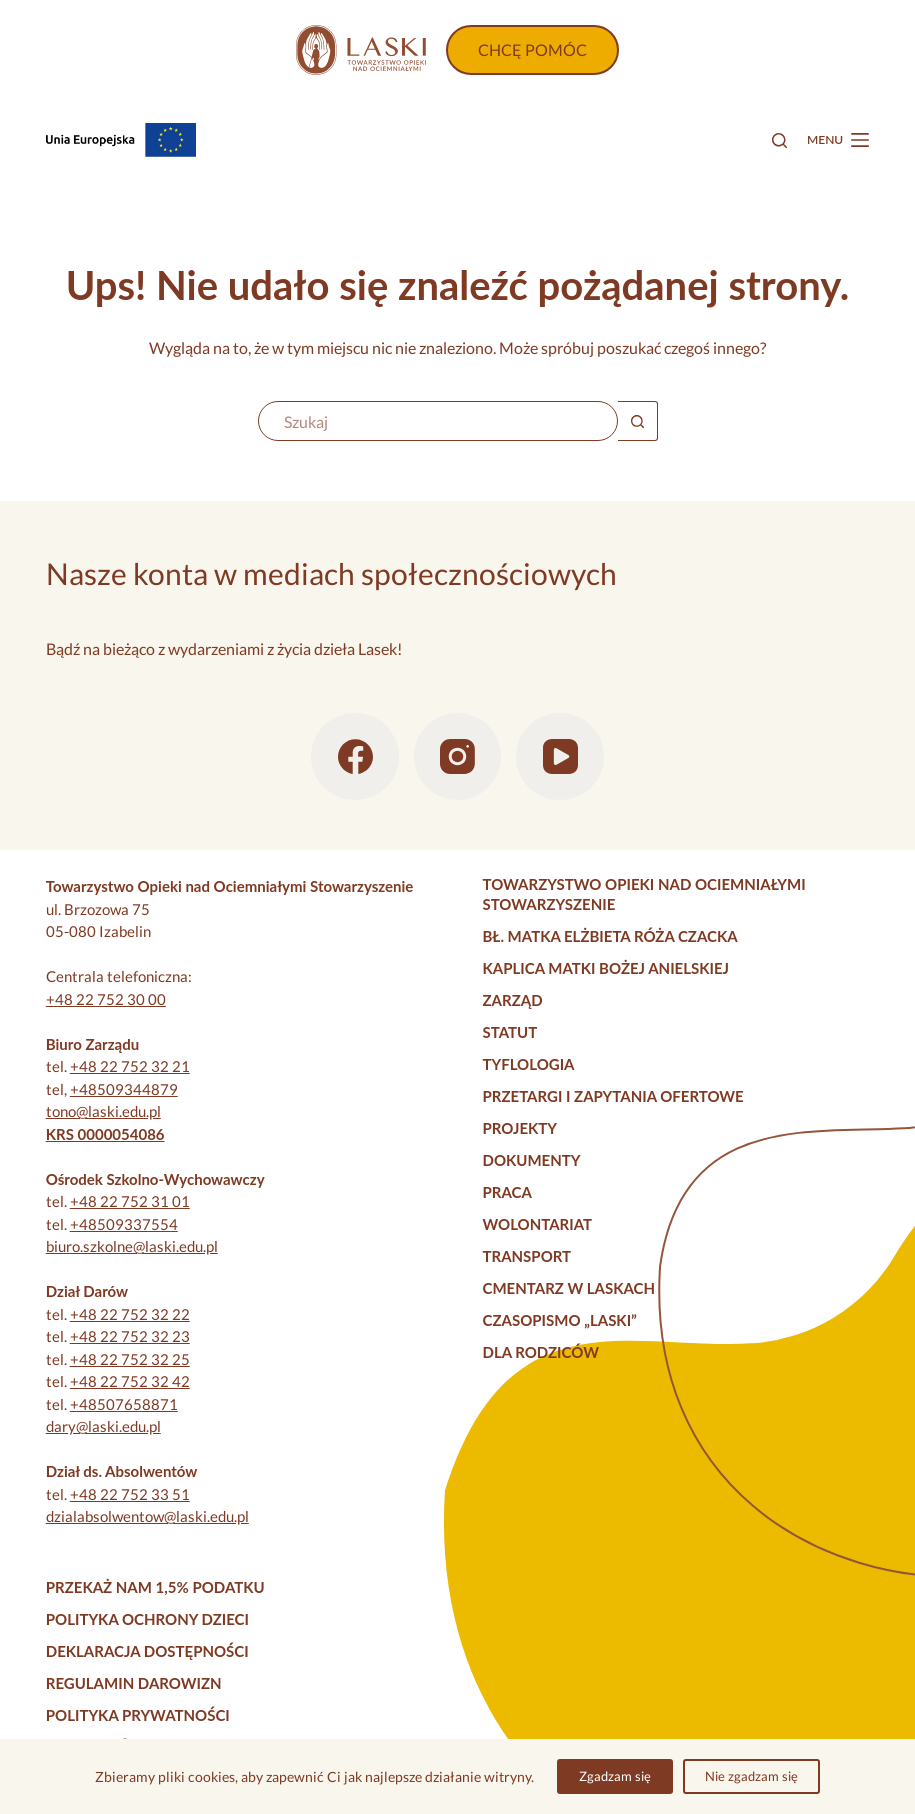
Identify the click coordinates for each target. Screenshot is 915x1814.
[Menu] (838, 140)
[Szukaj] (779, 140)
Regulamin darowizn (134, 1683)
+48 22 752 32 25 (130, 1359)
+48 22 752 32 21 (130, 1066)
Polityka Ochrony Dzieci (147, 1619)
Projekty (520, 1128)
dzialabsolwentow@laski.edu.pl (147, 1516)
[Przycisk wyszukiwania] (638, 421)
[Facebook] (355, 757)
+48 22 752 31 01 (130, 1201)
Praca (507, 1192)
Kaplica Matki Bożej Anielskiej (606, 968)
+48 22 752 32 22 (130, 1314)
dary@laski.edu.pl (103, 1426)
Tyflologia (529, 1064)
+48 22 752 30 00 (106, 999)
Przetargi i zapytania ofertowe (613, 1096)
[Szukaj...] (438, 421)
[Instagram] (458, 757)
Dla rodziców (541, 1352)
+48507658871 (124, 1404)
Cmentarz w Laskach (569, 1288)
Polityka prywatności (138, 1715)
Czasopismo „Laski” (560, 1320)
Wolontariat (538, 1224)
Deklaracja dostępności (147, 1651)
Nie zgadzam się (751, 1776)
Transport (527, 1256)
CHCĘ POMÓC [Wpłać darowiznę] (532, 49)
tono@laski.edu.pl (103, 1111)
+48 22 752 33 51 (130, 1494)
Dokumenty (532, 1160)
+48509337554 (124, 1224)
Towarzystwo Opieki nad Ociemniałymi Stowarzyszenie (644, 894)
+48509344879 (124, 1089)
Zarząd (513, 1000)
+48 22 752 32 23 (130, 1336)
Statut (510, 1032)
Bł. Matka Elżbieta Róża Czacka (610, 936)
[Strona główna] (361, 50)
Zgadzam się (615, 1776)
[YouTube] (560, 757)
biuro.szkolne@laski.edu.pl (132, 1246)
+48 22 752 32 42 (130, 1381)
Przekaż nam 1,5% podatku (155, 1587)
